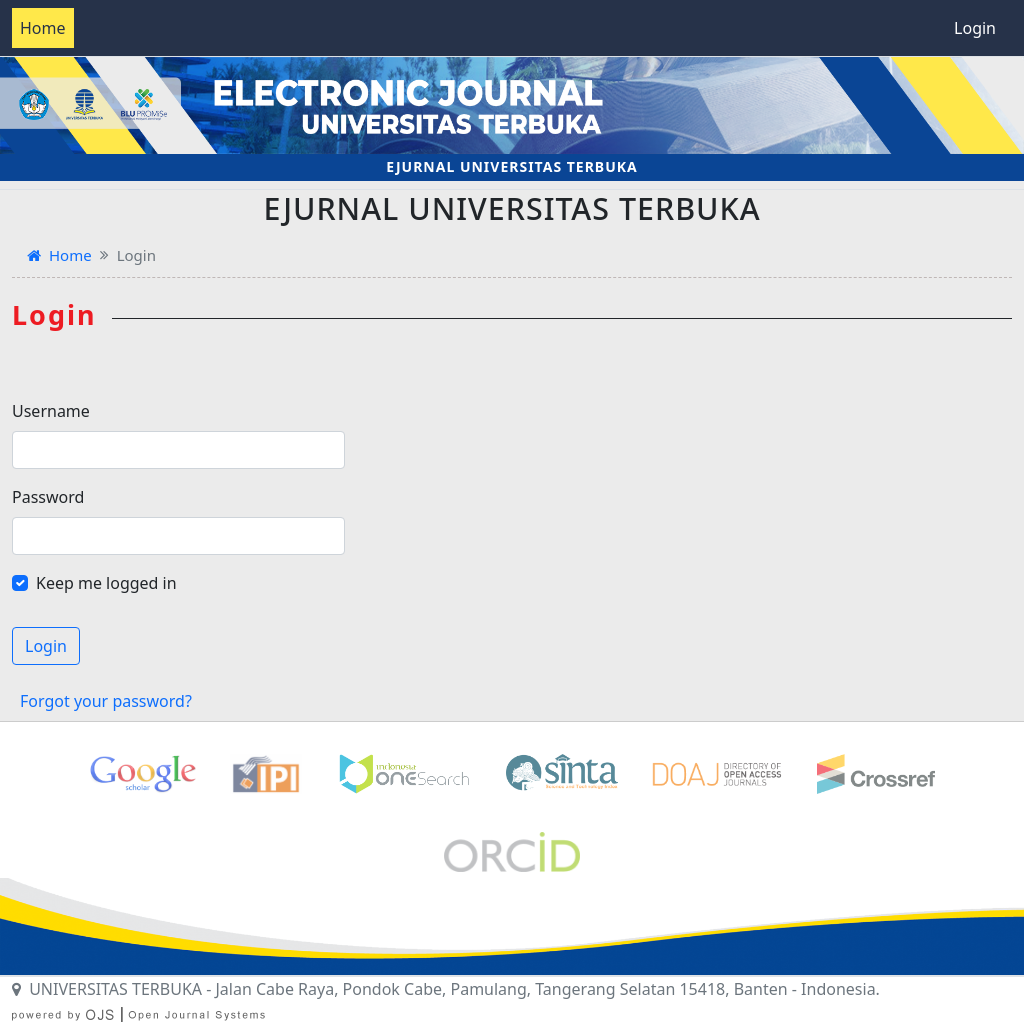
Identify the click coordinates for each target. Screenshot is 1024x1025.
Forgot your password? (106, 701)
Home (43, 28)
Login (975, 28)
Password (48, 497)
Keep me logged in (106, 583)
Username (51, 411)
